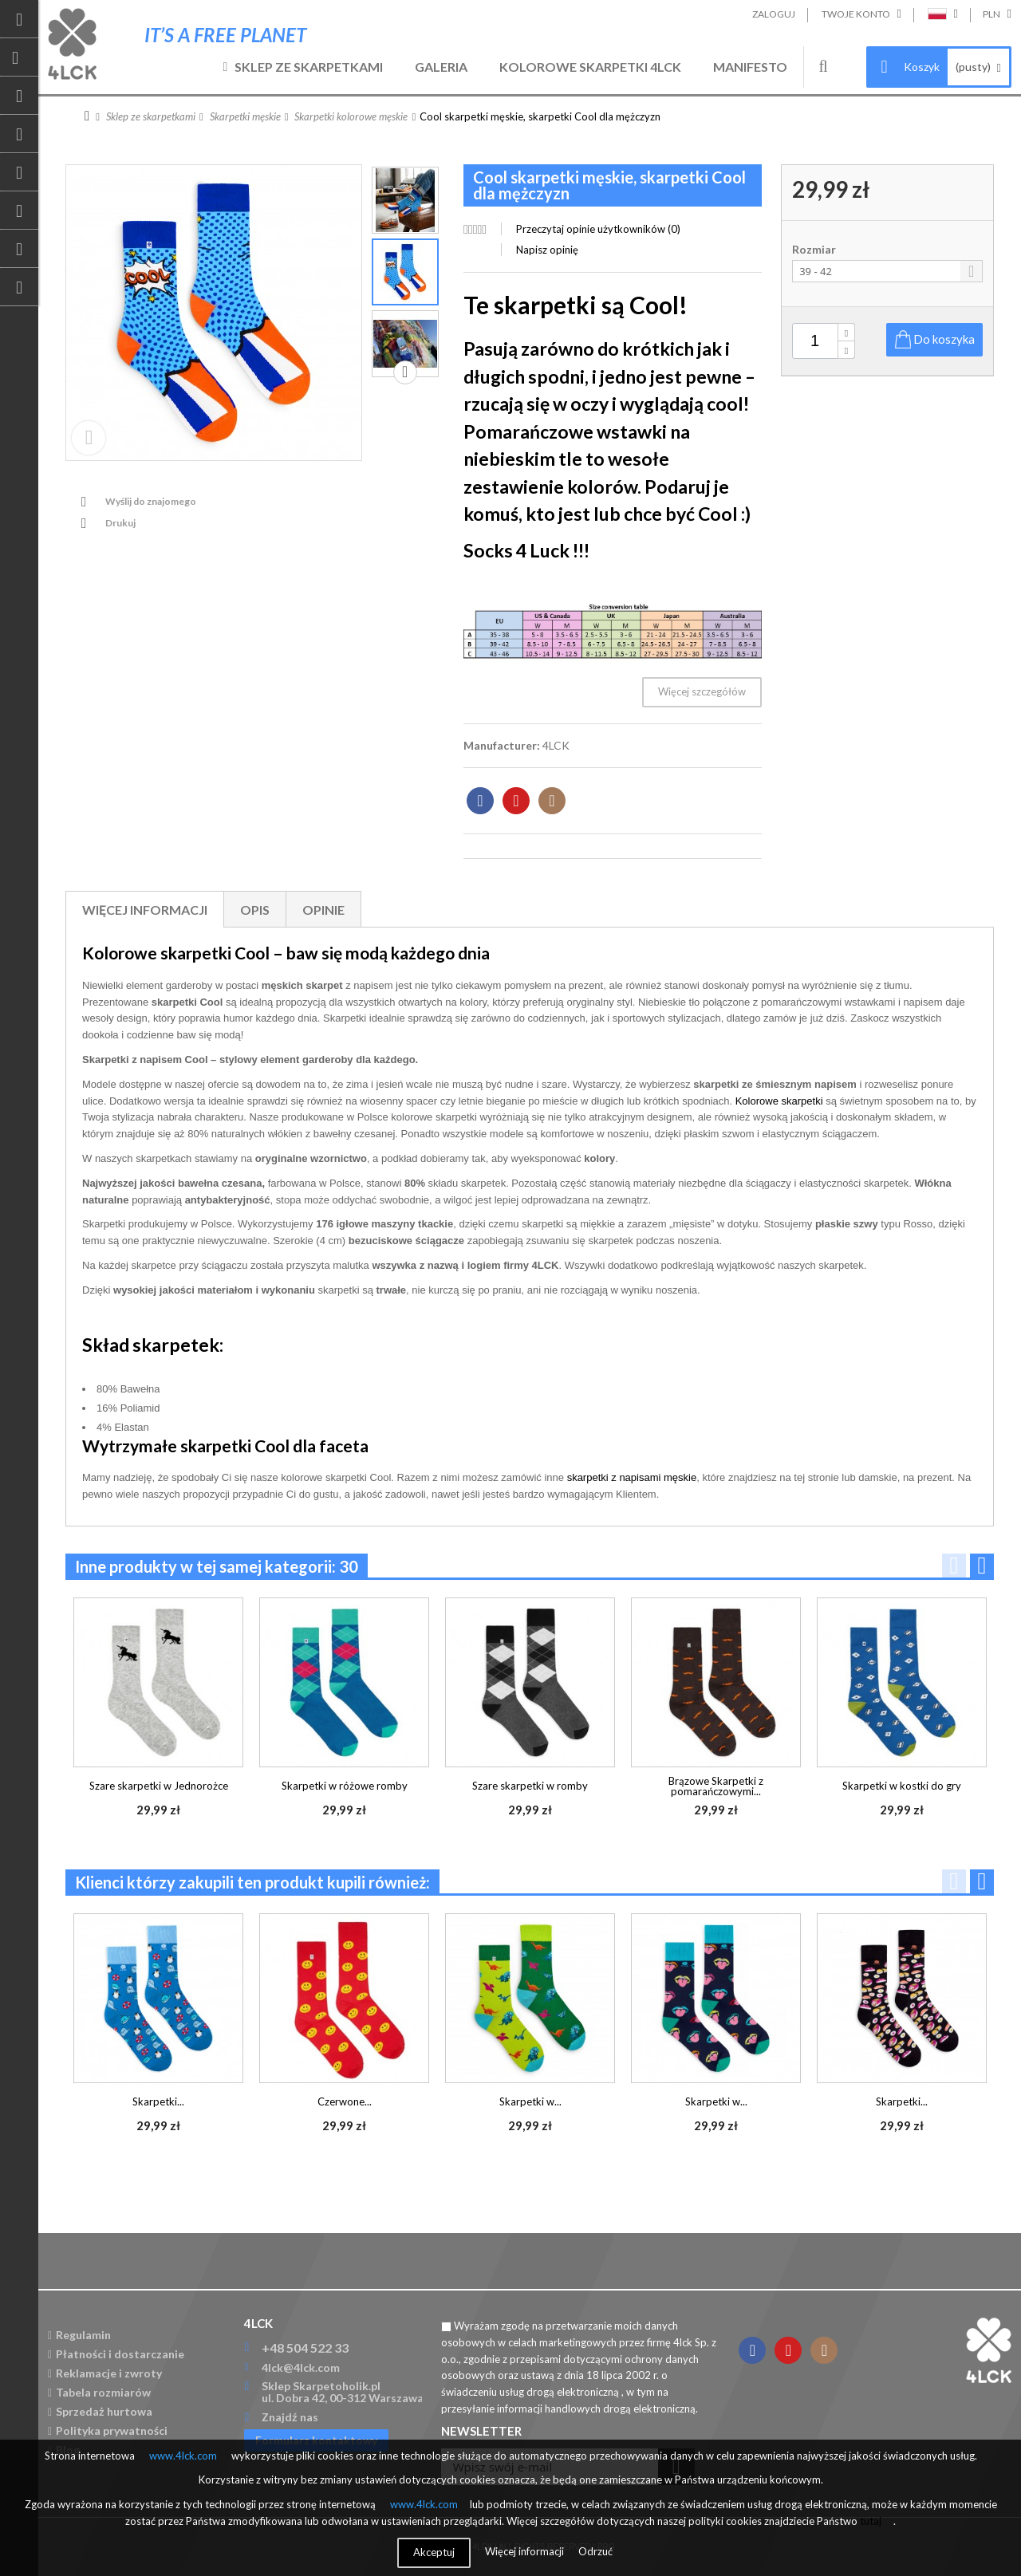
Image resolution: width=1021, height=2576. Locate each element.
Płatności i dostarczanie (116, 2354)
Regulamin (79, 2335)
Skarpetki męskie (245, 116)
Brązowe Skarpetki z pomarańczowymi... (715, 1786)
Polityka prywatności (108, 2430)
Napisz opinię (547, 249)
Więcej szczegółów (702, 691)
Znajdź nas (290, 2417)
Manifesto (750, 66)
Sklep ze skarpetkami (309, 66)
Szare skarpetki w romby (530, 1785)
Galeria (441, 66)
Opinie (323, 909)
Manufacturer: (501, 745)
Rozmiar (815, 249)
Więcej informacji (144, 909)
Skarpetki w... (530, 2101)
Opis (255, 909)
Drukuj (120, 523)
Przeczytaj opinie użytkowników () (598, 229)
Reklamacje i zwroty (105, 2373)
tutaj (870, 2521)
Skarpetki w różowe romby (345, 1785)
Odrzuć (595, 2551)
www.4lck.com (183, 2455)
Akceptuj (434, 2552)
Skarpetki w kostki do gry (901, 1785)
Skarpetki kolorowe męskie (351, 116)
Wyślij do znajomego (150, 501)
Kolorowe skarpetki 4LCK (590, 66)
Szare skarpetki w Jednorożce (158, 1785)
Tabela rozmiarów (99, 2392)
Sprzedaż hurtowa (100, 2411)
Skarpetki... (158, 2101)
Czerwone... (344, 2101)
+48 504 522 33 (305, 2347)
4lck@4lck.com (301, 2367)
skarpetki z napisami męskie (632, 1477)
